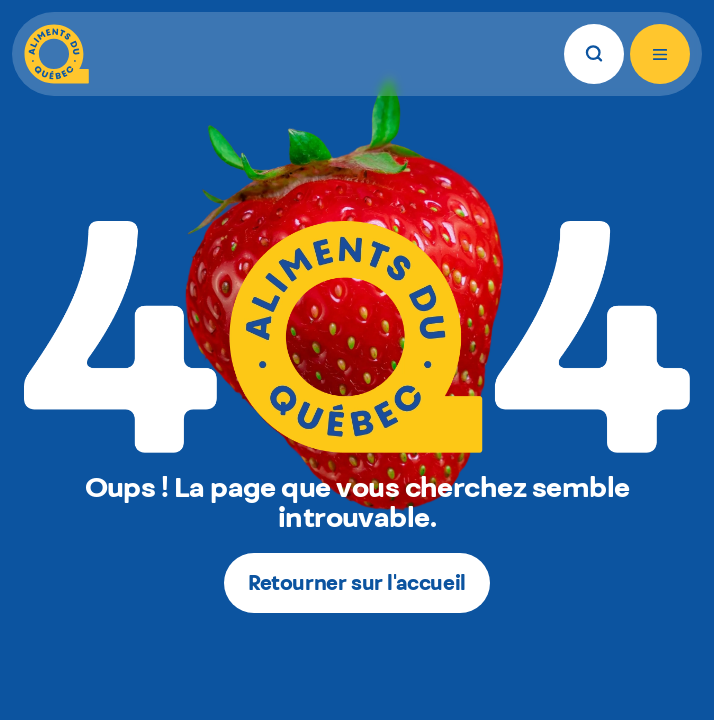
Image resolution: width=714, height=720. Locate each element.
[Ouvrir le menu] (660, 54)
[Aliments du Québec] (56, 54)
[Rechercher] (594, 54)
